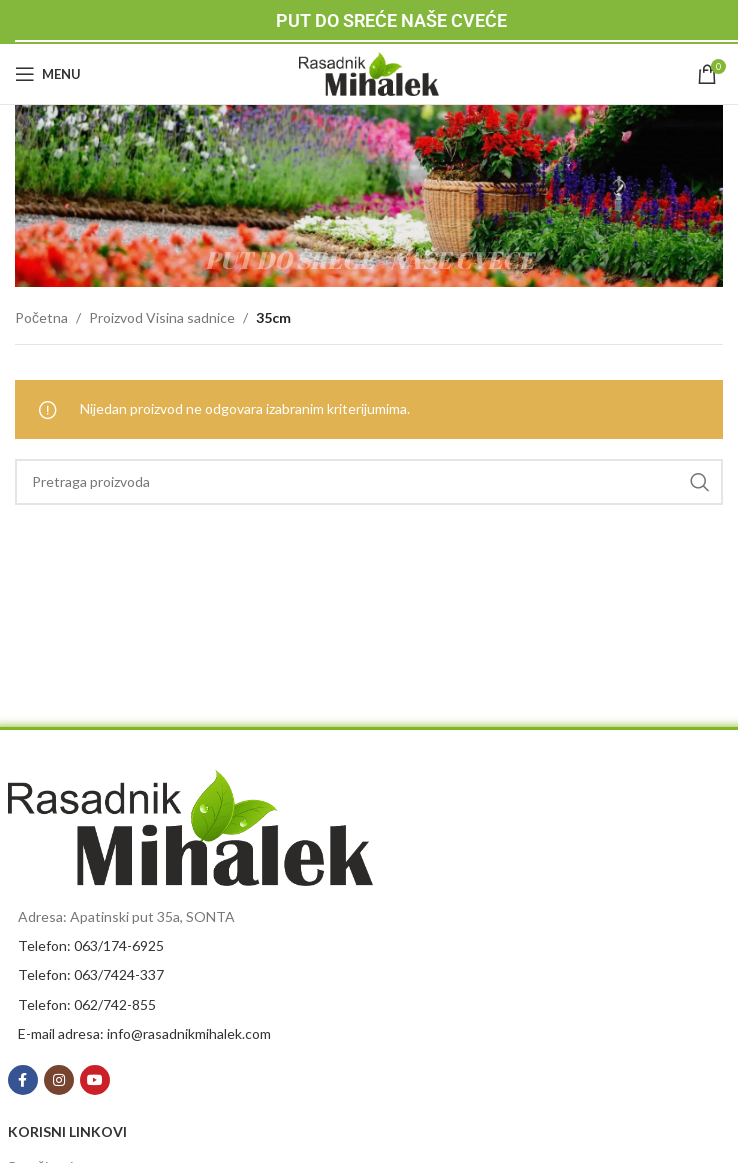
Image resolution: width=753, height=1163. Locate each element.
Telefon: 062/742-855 (87, 1004)
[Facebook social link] (23, 1080)
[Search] (369, 482)
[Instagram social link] (59, 1080)
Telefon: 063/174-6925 (91, 945)
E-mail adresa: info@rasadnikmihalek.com (144, 1033)
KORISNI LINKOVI (67, 1131)
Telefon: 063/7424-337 (91, 974)
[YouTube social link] (95, 1080)
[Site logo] (369, 72)
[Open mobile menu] (48, 74)
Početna (41, 317)
